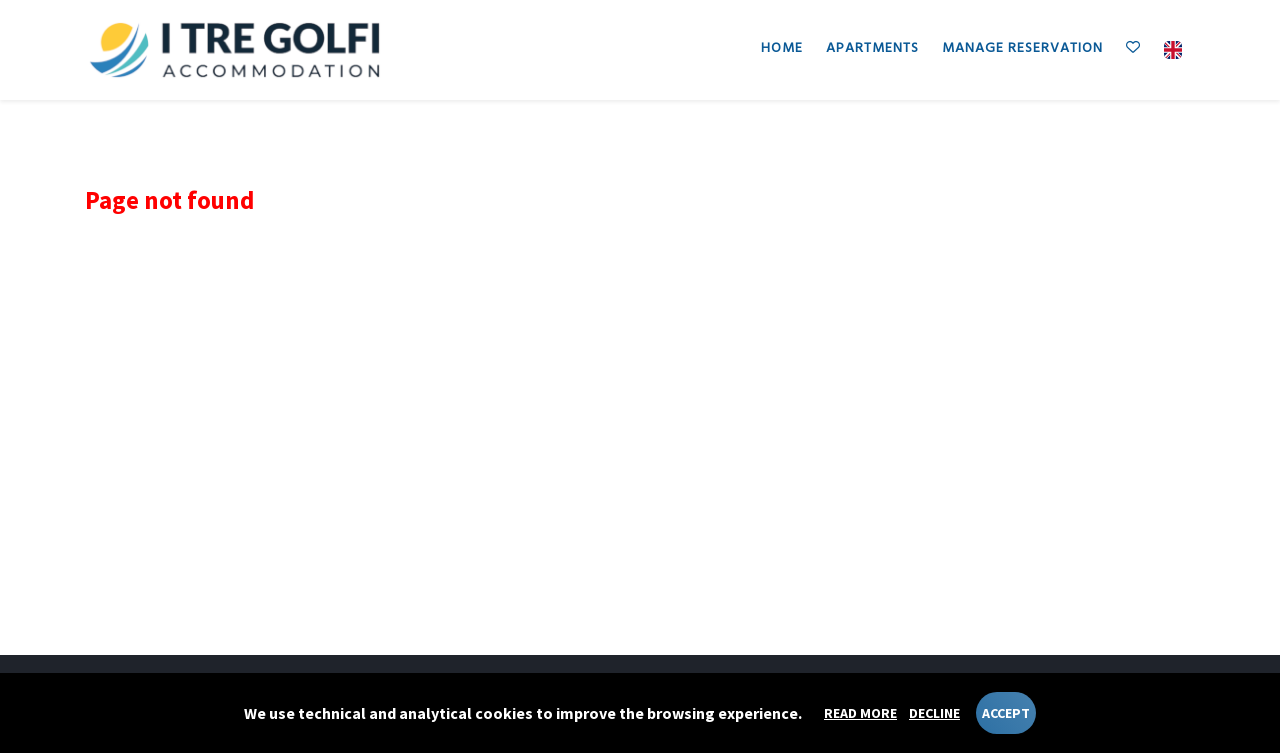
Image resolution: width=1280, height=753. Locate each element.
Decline (934, 713)
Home (782, 48)
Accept (1006, 713)
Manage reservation (1022, 48)
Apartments (872, 48)
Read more (860, 713)
